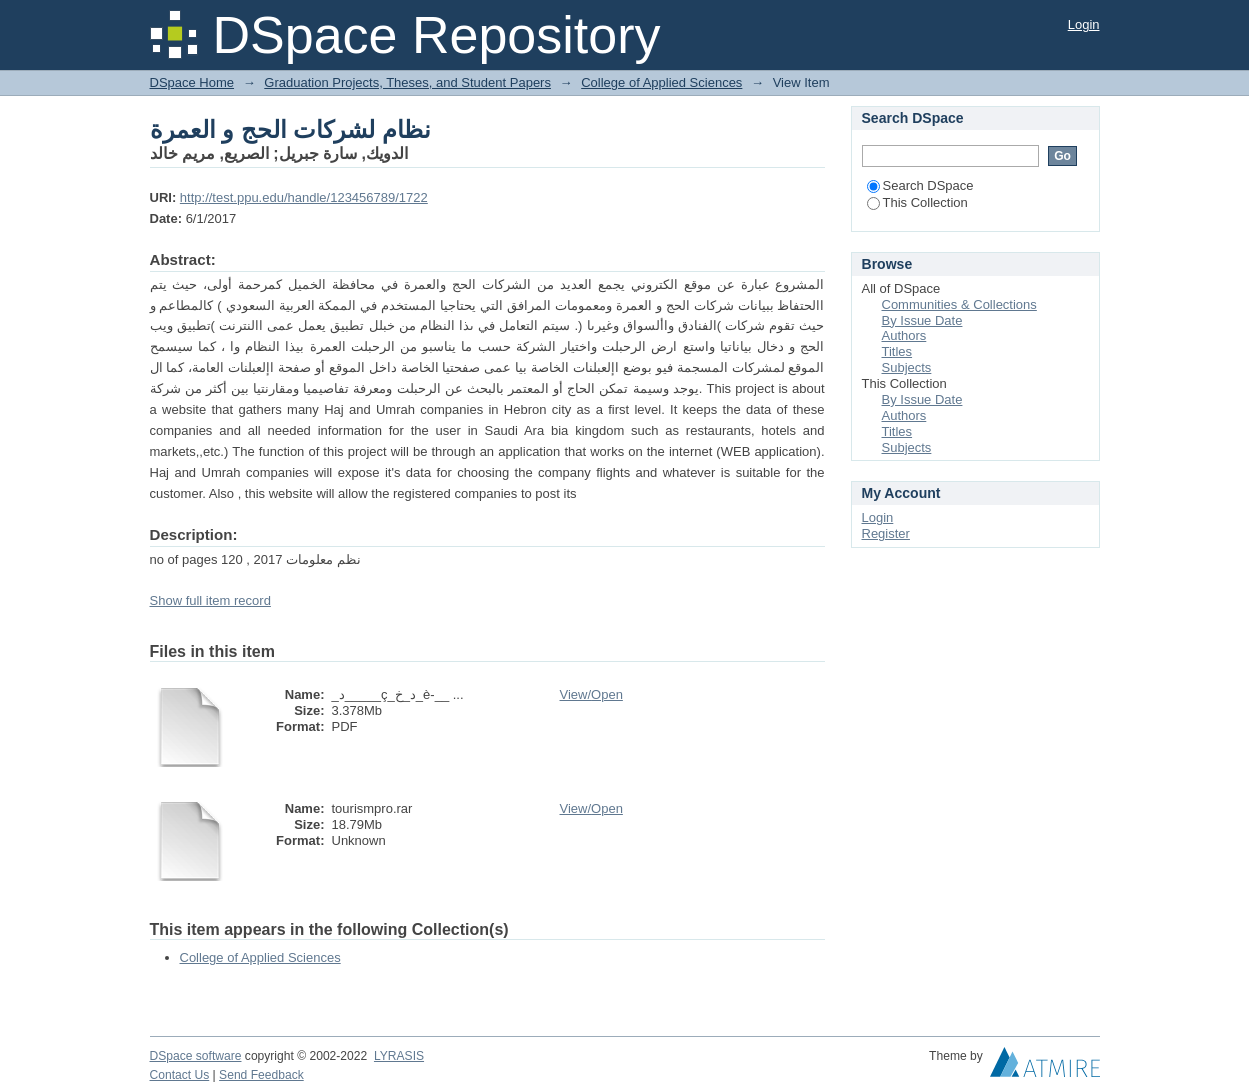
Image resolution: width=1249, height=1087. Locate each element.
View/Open (591, 694)
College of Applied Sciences (661, 82)
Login (1084, 24)
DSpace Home (192, 82)
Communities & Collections (959, 304)
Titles (897, 351)
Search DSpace (920, 185)
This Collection (917, 202)
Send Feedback (261, 1075)
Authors (904, 335)
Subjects (907, 367)
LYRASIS (399, 1056)
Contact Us (180, 1075)
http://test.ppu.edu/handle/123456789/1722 (304, 197)
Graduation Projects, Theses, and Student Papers (407, 82)
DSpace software (196, 1056)
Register (886, 533)
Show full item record (210, 600)
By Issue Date (922, 320)
